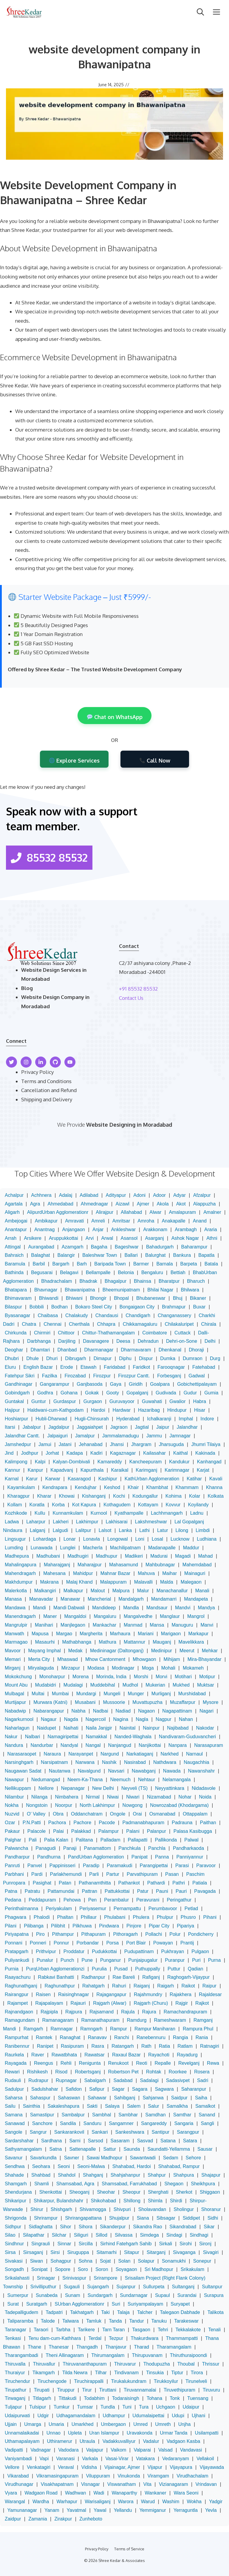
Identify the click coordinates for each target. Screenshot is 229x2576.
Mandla (131, 1607)
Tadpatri (54, 2312)
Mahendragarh (20, 1573)
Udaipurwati (17, 2415)
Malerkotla (16, 1590)
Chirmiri (42, 1332)
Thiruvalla (15, 2363)
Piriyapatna (17, 1934)
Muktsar (205, 1684)
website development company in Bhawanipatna (124, 221)
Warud (148, 2501)
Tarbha (63, 2329)
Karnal (11, 1478)
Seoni (64, 2166)
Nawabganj (144, 1770)
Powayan (163, 1942)
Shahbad (40, 2175)
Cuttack (182, 1332)
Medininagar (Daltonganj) (117, 1650)
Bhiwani (74, 1298)
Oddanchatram (87, 1813)
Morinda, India (111, 1676)
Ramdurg (137, 2020)
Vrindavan (206, 2484)
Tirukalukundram (128, 2381)
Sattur (109, 2149)
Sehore (193, 2157)
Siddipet (191, 2218)
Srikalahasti (17, 2278)
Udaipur (190, 2406)
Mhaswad (67, 1659)
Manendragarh (20, 1616)
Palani (132, 1831)
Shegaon (173, 2183)
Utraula (87, 2441)
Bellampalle (98, 1272)
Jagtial (142, 1427)
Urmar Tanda (173, 2432)
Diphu (125, 1358)
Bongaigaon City (137, 1306)
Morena (80, 1676)
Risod (61, 2071)
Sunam (72, 2295)
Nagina (120, 1719)
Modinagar (123, 1667)
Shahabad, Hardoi (131, 2166)
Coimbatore (154, 1332)
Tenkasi (13, 2338)
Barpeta (188, 1263)
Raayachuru (17, 1977)
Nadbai (100, 1710)
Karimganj (146, 1470)
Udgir (43, 2415)
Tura (143, 2406)
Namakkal (96, 1736)
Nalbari (32, 1736)
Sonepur (202, 2261)
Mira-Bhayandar (205, 1659)
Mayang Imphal (44, 1650)
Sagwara (164, 2089)
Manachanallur (172, 1590)
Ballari (130, 1255)
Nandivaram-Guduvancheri (187, 1736)
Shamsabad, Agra (75, 2183)
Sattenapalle (82, 2149)
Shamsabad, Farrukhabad (129, 2183)
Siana (143, 2218)
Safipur (96, 2089)
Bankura (182, 1255)
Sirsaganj (33, 2252)
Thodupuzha (156, 2363)
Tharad (141, 2346)
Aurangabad (41, 1246)
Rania (202, 2037)
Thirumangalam (107, 2355)
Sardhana (51, 2140)
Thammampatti (182, 2338)
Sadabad (122, 2080)
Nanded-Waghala (132, 1736)
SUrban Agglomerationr (79, 2303)
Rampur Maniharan (154, 2028)
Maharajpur (90, 1564)
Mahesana (54, 1573)
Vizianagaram (173, 2484)
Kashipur (107, 1478)
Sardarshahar (19, 2140)
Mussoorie (114, 1702)
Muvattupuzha (147, 1702)
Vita (147, 2484)
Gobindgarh (17, 1392)
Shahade (14, 2175)
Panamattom (97, 1848)
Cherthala (79, 1324)
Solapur (146, 2261)
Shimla (155, 2200)
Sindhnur (14, 2243)
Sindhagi (199, 2235)
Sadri (202, 2080)
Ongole (118, 1813)
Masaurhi (45, 1642)
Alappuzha (204, 1203)
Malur (143, 1590)
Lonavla (91, 1539)
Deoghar (14, 1349)
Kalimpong (16, 1461)
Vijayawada (212, 2467)
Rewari (12, 2071)
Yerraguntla (186, 2510)
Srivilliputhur (43, 2286)
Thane (34, 2346)
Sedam (170, 2157)
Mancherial (99, 1599)
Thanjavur (115, 2346)
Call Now (155, 760)
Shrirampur (46, 2218)
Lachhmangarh (167, 1513)
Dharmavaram (136, 1349)
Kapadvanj (61, 1470)
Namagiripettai (62, 1736)
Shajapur (210, 2175)
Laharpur (35, 1521)
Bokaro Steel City (93, 1306)
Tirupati (41, 2389)
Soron (101, 2269)
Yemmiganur (152, 2510)
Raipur (209, 1985)
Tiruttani (107, 2389)
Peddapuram (42, 1899)
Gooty (112, 1392)
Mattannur (134, 1642)
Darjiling (66, 1341)
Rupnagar (66, 2080)
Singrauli (40, 2243)
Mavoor (13, 1650)
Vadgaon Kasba (183, 2441)
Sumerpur (17, 2295)
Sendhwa (15, 2166)
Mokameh (193, 1667)
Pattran (89, 1891)
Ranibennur (17, 2046)
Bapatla (206, 1255)
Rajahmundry (148, 1994)
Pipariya (185, 1925)
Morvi (161, 1676)
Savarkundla (43, 2157)
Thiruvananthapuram (85, 2363)
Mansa (157, 1624)
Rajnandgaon (19, 2011)
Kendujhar (86, 1487)
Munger (136, 1693)
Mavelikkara (191, 1642)
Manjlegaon (73, 1624)
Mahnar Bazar (115, 1573)
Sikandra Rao (147, 2226)
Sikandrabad (182, 2226)
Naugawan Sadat (23, 1770)
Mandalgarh (131, 1599)
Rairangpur (16, 1994)
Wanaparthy (124, 2492)
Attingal (13, 1246)
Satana (168, 2140)
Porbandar (88, 1942)
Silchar (59, 2235)
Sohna (85, 2261)
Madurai (159, 1556)
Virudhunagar (19, 2484)
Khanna (214, 1487)
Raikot (188, 1985)
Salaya (112, 2106)
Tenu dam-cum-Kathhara (54, 2338)
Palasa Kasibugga (193, 1831)
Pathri (178, 1882)
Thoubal (186, 2363)
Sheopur (132, 2192)
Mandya (206, 1607)
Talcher (145, 2312)
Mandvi (183, 1607)
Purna (214, 1960)
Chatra (29, 1324)
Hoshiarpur (16, 1418)
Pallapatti (138, 1839)
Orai (137, 1813)
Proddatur (74, 1951)
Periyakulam (59, 1908)
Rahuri (119, 1985)
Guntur (38, 1401)
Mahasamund (123, 1564)
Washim (170, 2501)
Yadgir (215, 2501)
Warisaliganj (98, 2501)
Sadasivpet (178, 2080)
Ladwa (12, 1521)
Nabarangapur (48, 1710)
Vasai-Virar (117, 2458)
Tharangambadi (21, 2355)
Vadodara (68, 2449)
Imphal (186, 1418)
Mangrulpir (16, 1624)
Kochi (119, 1496)
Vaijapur (94, 2449)
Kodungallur (145, 1496)
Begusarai (41, 1272)
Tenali (214, 2329)
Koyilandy (198, 1504)
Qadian (195, 1968)
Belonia (126, 1272)
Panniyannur (189, 1856)
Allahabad (131, 1212)
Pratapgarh (16, 1951)
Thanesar (59, 2346)
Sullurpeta (153, 2286)
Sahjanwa (153, 2097)
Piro (40, 1934)
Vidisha (89, 2467)
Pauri (181, 1891)
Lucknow (180, 1539)
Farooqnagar (171, 1367)
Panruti (12, 1865)
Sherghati (158, 2192)
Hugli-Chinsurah (92, 1418)
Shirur (36, 2209)
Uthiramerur (59, 2441)
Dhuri (52, 1358)
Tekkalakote (188, 2329)
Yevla (211, 2510)
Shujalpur (119, 2218)
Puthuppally (147, 1968)
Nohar (185, 1796)
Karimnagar (177, 1470)
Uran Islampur (104, 2432)
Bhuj (177, 1298)
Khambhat (157, 1487)
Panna (162, 1856)
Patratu (32, 1891)
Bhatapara (16, 1289)
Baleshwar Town (99, 1255)
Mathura (107, 1642)
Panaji (69, 1848)
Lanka (125, 1530)
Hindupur (177, 1410)
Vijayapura (181, 2467)
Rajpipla (49, 2011)
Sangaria (183, 2123)
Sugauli (72, 2286)
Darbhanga (39, 1341)
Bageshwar (127, 1246)
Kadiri (96, 1453)
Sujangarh (98, 2286)
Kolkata (215, 1496)
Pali (33, 1839)
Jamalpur (85, 1435)
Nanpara (177, 1745)
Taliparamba (20, 2321)
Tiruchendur (17, 2381)
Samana (14, 2114)
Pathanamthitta (95, 1882)
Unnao (54, 2432)
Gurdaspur (64, 1401)
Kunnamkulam (67, 1513)
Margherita (91, 1633)
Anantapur (16, 1229)
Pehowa (72, 1899)
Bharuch (196, 1281)
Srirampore (105, 2278)
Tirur (87, 2389)
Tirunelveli (196, 2381)
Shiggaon (210, 2192)
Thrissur (210, 2363)
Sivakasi (14, 2261)
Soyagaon (126, 2269)
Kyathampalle (128, 1513)
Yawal (100, 2510)
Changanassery (174, 1315)
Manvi (207, 1624)
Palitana (84, 1839)
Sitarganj (156, 2252)
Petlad (191, 1908)
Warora (126, 2501)
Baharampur (194, 1246)
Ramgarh (33, 2028)
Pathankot (129, 1882)
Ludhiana (206, 1539)
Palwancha (16, 1848)
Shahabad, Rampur (179, 2166)
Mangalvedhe (138, 1616)
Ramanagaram (58, 2020)
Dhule (32, 1358)
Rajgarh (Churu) (151, 2003)
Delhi (210, 1341)
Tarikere (86, 2329)
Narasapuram (208, 1745)
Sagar (118, 2089)
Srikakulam (192, 2269)
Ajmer (143, 1203)
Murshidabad (192, 1693)
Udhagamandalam (75, 2415)
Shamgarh (16, 2183)
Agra (35, 1203)
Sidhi (213, 2218)
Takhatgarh (82, 2312)
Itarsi (10, 1427)
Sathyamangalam (23, 2149)
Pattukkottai (117, 1891)
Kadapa (74, 1453)
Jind (9, 1453)
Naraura (52, 1753)
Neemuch (120, 1779)
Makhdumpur (19, 1582)
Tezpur (116, 2338)
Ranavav (97, 2037)
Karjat (203, 1470)
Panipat (139, 1856)
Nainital (127, 1727)
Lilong (181, 1530)
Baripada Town (110, 1263)
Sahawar (97, 2097)
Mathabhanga (76, 1642)
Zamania (37, 2518)
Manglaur (170, 1616)
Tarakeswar (186, 2321)
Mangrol (196, 1616)
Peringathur (179, 1899)
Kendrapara (54, 1487)
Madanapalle (162, 1547)
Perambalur (116, 1899)
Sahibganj (124, 2097)
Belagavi (69, 1272)
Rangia (180, 2037)
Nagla (142, 1719)
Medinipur (161, 1650)
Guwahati (152, 1401)
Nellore (46, 1788)
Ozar (10, 1822)
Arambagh (186, 1229)
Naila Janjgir (99, 1727)
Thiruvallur (44, 2363)
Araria (210, 1229)
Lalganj (37, 1530)
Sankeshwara (129, 2132)
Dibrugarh (75, 1358)
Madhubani (48, 1556)
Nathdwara (164, 1762)
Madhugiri (77, 1556)
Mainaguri (194, 1573)
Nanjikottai (150, 1745)
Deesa (123, 1341)
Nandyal (69, 1745)
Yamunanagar (22, 2510)
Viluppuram (98, 2475)
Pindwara (109, 1925)
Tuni (126, 2406)
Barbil (39, 1263)
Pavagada (205, 1891)
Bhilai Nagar (160, 1289)
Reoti (141, 2063)
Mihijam (172, 1659)
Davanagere (96, 1341)
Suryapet (180, 2303)
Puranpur (175, 1960)
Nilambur (14, 1796)
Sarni (74, 2140)
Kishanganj (94, 1496)
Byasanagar (17, 1315)
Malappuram (113, 1582)
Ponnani (13, 1942)
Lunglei (67, 1547)
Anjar (97, 1229)
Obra (58, 1813)
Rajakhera (180, 1994)
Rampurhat (16, 2037)
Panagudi (45, 1848)
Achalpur (14, 1195)
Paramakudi (119, 1865)
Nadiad (123, 1710)
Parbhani (14, 1874)
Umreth (163, 2424)
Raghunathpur (60, 1985)
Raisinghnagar (73, 1994)
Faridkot (141, 1367)
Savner (71, 2157)
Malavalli (143, 1582)
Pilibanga (34, 1925)
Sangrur (38, 2132)
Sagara (140, 2089)
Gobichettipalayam (197, 1384)
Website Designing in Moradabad (129, 1124)
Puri (196, 1960)
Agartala (14, 1203)
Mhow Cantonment (105, 1659)
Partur (112, 1874)
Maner (50, 1616)
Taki (105, 2312)
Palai (58, 1831)
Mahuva (146, 1573)
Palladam (110, 1839)
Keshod (112, 1487)
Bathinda (14, 1272)
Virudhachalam (192, 2475)
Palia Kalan (56, 1839)
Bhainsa (142, 1281)
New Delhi (103, 1788)
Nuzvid (12, 1813)
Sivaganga (184, 2252)
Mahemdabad (197, 1564)
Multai (38, 1693)
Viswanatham (121, 2484)
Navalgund (89, 1770)
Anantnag (44, 1229)
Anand (200, 1220)
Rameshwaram (170, 2020)
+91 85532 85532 (138, 989)
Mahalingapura (20, 1564)
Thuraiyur (15, 2372)
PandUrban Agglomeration (96, 1856)
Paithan (208, 1822)
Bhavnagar (45, 1289)
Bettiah (178, 1272)
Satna (55, 2149)
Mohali (168, 1667)
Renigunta (90, 2063)
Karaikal (119, 1470)
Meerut (187, 1650)
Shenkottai (50, 2192)
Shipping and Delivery (46, 1099)
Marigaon (171, 1633)
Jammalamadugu (120, 1435)
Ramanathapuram (100, 2020)
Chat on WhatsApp (115, 717)
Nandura (14, 1745)
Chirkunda (16, 1332)
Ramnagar (61, 2028)
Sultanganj (183, 2286)
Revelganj (188, 2063)
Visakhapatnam (57, 2484)
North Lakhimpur (97, 1805)
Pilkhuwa (82, 1925)
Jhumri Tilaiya (205, 1444)
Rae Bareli (124, 1977)
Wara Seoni (186, 2492)
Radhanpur (93, 1977)
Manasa (13, 1599)
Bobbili (37, 1306)
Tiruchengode (52, 2381)
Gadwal (196, 1375)
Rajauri (78, 2003)
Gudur (190, 1392)
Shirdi (176, 2200)
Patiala (199, 1882)
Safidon (74, 2089)
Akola (163, 1203)
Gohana (69, 1392)
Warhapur (66, 2501)
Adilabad (89, 1195)
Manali (202, 1590)
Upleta (75, 2432)
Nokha (11, 1805)
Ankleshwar (123, 1229)
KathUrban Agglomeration (152, 1478)
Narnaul (194, 1753)
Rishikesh (37, 2071)
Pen (92, 1899)
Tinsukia (155, 2372)
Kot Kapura (84, 1504)
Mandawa (15, 1607)
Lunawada (41, 1547)
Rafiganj (151, 1977)
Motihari (183, 1676)
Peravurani (147, 1899)
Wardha (41, 2501)
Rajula (127, 2011)
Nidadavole (204, 1788)
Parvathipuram (142, 1874)
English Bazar (38, 1367)
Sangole (13, 2132)
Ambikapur (46, 1220)
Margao (64, 1633)
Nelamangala (177, 1779)
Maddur (191, 1547)
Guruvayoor (121, 1401)
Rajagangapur (111, 1994)
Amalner (212, 1212)
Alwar (155, 1212)
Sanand (207, 2114)
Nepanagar (73, 1788)
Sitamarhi (106, 2252)
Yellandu (123, 2510)
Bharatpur (169, 1281)
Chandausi (106, 1315)
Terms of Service (129, 2548)
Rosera (202, 2071)
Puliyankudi (17, 1960)
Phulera (141, 1917)
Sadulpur (14, 2089)
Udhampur (114, 2415)
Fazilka (49, 1375)
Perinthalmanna (21, 1908)
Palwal (191, 1839)
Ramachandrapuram (185, 2011)
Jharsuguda (171, 1444)
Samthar (182, 2114)
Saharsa (14, 2097)
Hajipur (12, 1410)
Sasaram (120, 2140)
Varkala (90, 2458)
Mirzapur (70, 1667)
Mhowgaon (144, 1659)
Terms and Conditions (46, 1081)
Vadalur (151, 2441)
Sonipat (39, 2269)
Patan (65, 1882)
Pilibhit (58, 1925)
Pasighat (42, 1882)
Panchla (156, 1848)
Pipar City (159, 1925)
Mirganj (12, 1667)
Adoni (139, 1195)
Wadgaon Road (41, 2492)
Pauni (162, 1891)
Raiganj (142, 1985)
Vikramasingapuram (57, 2475)
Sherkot (184, 2192)
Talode (48, 2321)
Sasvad (145, 2140)
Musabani (85, 1702)
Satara (190, 2140)
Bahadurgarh (160, 1246)
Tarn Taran (113, 2329)
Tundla (107, 2406)
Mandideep (104, 1607)
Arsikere (32, 1238)
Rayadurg (187, 2054)
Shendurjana (18, 2192)
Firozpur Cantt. (134, 1375)
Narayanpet (80, 1753)
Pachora (57, 1822)
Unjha (184, 2424)
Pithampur (63, 1934)
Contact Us (131, 998)
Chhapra (106, 1324)
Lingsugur (15, 1539)
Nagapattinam (177, 1710)
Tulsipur (37, 2406)
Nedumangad (45, 1779)
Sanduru (92, 2123)
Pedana (13, 1899)
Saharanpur (193, 2089)
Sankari (100, 2132)
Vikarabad (18, 2475)
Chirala (208, 1324)
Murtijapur (15, 1702)
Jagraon (119, 1427)
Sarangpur (188, 2132)
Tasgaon (141, 2329)
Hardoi (98, 1410)
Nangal (93, 1745)
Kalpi (40, 1461)
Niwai (113, 1796)
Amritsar (121, 1220)
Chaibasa (48, 1315)
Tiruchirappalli (88, 2381)
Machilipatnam (125, 1547)
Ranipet (45, 2046)
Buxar (199, 1306)
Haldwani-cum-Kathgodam (55, 1410)
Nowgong (133, 1805)
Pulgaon (200, 1951)
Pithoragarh (125, 1934)
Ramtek (44, 2037)
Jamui (44, 1444)
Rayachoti (158, 2054)
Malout (98, 1590)
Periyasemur (92, 1908)
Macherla (93, 1547)
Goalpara (160, 1384)
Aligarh (12, 1212)
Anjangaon (73, 1229)
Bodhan (59, 1306)
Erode (66, 1367)
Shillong (131, 2200)
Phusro (188, 1917)
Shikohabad (103, 2200)
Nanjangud (119, 1745)
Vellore (12, 2467)
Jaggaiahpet (90, 1427)
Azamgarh (72, 1246)
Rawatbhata (64, 2054)
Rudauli (13, 2080)
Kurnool (99, 1513)
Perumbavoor (162, 1908)
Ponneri (38, 1942)
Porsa (112, 1942)
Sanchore (42, 2123)
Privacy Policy (37, 1072)
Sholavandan (152, 2209)
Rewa (213, 2063)
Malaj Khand (79, 1582)
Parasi (182, 1865)
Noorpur (63, 1805)
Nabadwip (15, 1710)
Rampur (118, 2028)
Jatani (65, 1444)
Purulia (99, 1968)
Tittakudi (68, 2398)
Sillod (101, 2235)
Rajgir (181, 2003)
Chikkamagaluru (140, 1324)
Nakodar (205, 1727)
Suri (116, 2303)
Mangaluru (105, 1616)
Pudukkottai (104, 1951)
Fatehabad (203, 1367)
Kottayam (148, 1504)
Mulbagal (14, 1693)
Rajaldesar (210, 1994)
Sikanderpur (113, 2226)
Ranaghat (70, 2037)
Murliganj (161, 1693)
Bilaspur (13, 1306)
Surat (13, 2303)
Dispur (146, 1358)
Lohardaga (44, 1539)
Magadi (183, 1556)
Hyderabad (128, 1418)
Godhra (45, 1392)
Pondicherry (200, 1934)
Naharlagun (17, 1727)
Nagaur (48, 1719)
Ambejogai (16, 1220)
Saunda (131, 2149)
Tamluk (93, 2321)
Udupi (178, 2415)
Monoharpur (52, 1676)
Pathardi (156, 1882)
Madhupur (106, 1556)
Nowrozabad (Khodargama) (179, 1805)
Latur (162, 1530)
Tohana (155, 2398)
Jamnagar (180, 1435)
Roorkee (178, 2071)
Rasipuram (72, 2046)
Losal (157, 1539)
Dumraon (192, 1358)
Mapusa (40, 1633)
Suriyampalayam (145, 2303)
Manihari (44, 1624)
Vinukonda (128, 2475)
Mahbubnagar (160, 1564)
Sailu (10, 2106)
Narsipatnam (54, 1762)
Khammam (187, 1487)
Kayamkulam (21, 1487)
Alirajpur (104, 1212)
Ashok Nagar (185, 1238)
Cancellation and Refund (49, 1090)
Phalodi (41, 1917)
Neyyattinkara (169, 1788)
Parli (94, 1874)
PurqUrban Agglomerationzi (55, 1968)
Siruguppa (78, 2252)
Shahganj (93, 2175)
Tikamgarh (44, 2372)
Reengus (43, 2063)
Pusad (121, 1968)
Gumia (211, 1392)
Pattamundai (61, 1891)
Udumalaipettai (148, 2415)
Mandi (39, 1607)
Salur (153, 2106)
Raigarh (165, 1985)
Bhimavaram (18, 1298)
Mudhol (130, 1684)
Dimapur (103, 1358)
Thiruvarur (125, 2363)
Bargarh (60, 1263)
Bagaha (99, 1246)
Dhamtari (40, 1349)
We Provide (71, 1124)
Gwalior (177, 1401)
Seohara (41, 2166)
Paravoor (206, 1865)
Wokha (194, 2501)
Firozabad (75, 1375)
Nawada (172, 1770)
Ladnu (197, 1513)
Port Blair (136, 1942)
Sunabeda (47, 2295)
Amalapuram (182, 1212)
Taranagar (15, 2329)
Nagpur (163, 1719)
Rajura (149, 2011)
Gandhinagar (19, 1384)
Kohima (173, 1496)
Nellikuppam (18, 1788)
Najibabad (177, 1727)
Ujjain (11, 2424)
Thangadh (87, 2346)
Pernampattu (127, 1908)
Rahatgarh (93, 1985)
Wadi (99, 2492)
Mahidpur (83, 1573)
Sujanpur (125, 2286)
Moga (148, 1667)
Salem (133, 2106)
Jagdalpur (58, 1427)
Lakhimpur (87, 1521)
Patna (11, 1891)
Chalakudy (76, 1315)
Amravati (74, 1220)
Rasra (97, 2046)
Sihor (65, 2226)
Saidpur (179, 2097)
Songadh (14, 2269)
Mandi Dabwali (69, 1607)
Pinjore (133, 1925)
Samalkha (177, 2106)
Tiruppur (66, 2389)
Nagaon (146, 1710)
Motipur (207, 1676)
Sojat (105, 2261)
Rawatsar (94, 2054)
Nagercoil (96, 1719)
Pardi (36, 1874)
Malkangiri (45, 1590)
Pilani (10, 1925)
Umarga (32, 2424)
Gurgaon (92, 1401)
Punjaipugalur (142, 1960)
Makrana (49, 1582)
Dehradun (148, 1341)
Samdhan (155, 2114)
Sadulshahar (44, 2089)
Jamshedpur (18, 1444)
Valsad (165, 2449)
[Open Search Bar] (200, 12)
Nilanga (39, 1796)
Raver (37, 2054)
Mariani (145, 1633)
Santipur (161, 2132)
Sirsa (10, 2252)
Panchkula (129, 1848)
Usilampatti (206, 2432)
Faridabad (114, 1367)
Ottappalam (195, 1813)
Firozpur (102, 1375)
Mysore (210, 1702)
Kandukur (179, 1461)
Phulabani (114, 1917)
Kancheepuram (145, 1461)
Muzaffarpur (182, 1702)
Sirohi (186, 2243)
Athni (211, 1238)
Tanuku (159, 2321)
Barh (82, 1263)
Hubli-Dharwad (51, 1418)
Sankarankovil (69, 2132)
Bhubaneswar (150, 1298)
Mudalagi (73, 1684)
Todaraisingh (125, 2398)
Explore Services (74, 760)
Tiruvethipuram (179, 2389)
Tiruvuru (211, 2389)
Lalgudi (60, 1530)
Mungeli (111, 1693)
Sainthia (31, 2106)
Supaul (162, 2295)
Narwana (85, 1762)
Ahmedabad (60, 1203)
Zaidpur (13, 2518)
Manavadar (41, 1599)
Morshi (141, 1676)
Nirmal (93, 1796)
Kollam (14, 1504)
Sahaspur (40, 2097)
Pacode (107, 1822)
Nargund (109, 1753)
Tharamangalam (174, 2346)
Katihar (194, 1478)
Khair (133, 1487)
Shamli (41, 2183)
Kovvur (173, 1504)
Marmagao (16, 1642)
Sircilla (86, 2243)
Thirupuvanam (147, 2355)
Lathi (144, 1530)
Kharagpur (18, 1496)
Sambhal (101, 2114)
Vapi (44, 2458)
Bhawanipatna (80, 1289)
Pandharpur (17, 1856)
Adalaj (65, 1195)
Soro (83, 2269)
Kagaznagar (123, 1453)
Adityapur (116, 1195)
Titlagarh (42, 2398)
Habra (199, 1401)
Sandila (68, 2123)
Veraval (66, 2467)
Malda (166, 1582)
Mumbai (60, 1693)
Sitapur (131, 2252)
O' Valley (36, 1813)
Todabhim (94, 2398)
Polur (174, 1934)
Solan (124, 2261)
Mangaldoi (75, 1616)
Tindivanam (126, 2372)
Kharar (44, 1496)
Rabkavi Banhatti (56, 1977)
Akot (181, 1203)
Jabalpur (32, 1427)
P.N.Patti (32, 1822)
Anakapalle (173, 1220)
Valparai (142, 2449)
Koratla (37, 1504)
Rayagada (16, 2063)
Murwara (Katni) (50, 1702)
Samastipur (42, 2114)
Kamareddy (110, 1461)
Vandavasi (191, 2449)
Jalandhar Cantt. (22, 1435)
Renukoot (118, 2063)
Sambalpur (73, 2114)
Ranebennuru (151, 2037)
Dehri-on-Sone (181, 1341)
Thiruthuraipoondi (188, 2355)
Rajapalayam (49, 2003)
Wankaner (155, 2492)
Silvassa (124, 2235)
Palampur (108, 1831)
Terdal (94, 2338)
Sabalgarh (95, 2080)
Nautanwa (59, 1770)
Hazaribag (149, 1410)
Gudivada (166, 1392)
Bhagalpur (115, 1281)
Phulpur (165, 1917)
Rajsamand (101, 2011)
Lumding (14, 1547)
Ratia (164, 2046)
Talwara (70, 2321)
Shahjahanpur (125, 2175)
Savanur (14, 2157)
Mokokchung (18, 1676)
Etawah (88, 1367)
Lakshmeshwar (151, 1521)
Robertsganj (87, 2071)
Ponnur (61, 1942)
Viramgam (158, 2475)
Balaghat (40, 1255)
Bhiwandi (48, 1298)
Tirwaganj (15, 2398)
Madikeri (134, 1556)
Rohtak (153, 2071)
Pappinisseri (62, 1865)
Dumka (167, 1358)
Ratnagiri (209, 2046)
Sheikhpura (203, 2183)
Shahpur (157, 2175)
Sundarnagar (134, 2295)
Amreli (98, 1220)
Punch (67, 1960)
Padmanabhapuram (143, 1822)
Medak (75, 1650)
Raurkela (14, 2054)
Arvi (90, 1238)
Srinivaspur (74, 2278)
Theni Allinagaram (65, 2355)
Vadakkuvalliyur (119, 2441)
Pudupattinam (139, 1951)
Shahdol (66, 2175)
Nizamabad (159, 1796)
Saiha (201, 2097)
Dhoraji (196, 1349)
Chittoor (66, 1332)
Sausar (205, 2149)
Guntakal (14, 1401)
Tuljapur (13, 2406)
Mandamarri (164, 1599)
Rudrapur (38, 2080)
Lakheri (60, 1521)
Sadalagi (149, 2080)
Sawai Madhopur (104, 2157)
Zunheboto (90, 2518)
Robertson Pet (123, 2071)
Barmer (141, 1263)
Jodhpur (29, 1453)
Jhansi (117, 1444)
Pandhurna (49, 1856)
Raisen (43, 1994)
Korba (58, 1504)
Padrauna (182, 1822)
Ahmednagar (94, 1203)
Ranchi (121, 2037)
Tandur (136, 2321)
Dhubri (12, 1358)
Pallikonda (166, 1839)
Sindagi (174, 2235)
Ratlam (185, 2046)
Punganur (110, 1960)
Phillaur (89, 1917)
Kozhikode (16, 1513)
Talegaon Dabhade (180, 2312)
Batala (211, 1263)
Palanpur (156, 1831)
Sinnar (64, 2243)
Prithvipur (46, 1951)
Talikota (216, 2312)
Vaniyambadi (18, 2458)
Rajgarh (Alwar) (109, 2003)
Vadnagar (40, 2449)
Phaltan (65, 1917)
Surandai (186, 2295)
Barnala (164, 1263)
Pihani (209, 1917)
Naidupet (46, 1727)
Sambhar (128, 2114)
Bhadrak (88, 1281)
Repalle (163, 2063)
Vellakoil (205, 2458)
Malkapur (73, 1590)
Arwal (107, 1238)
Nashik (109, 1762)
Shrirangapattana (83, 2218)
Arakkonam (155, 1229)
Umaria (56, 2424)
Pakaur (12, 1831)
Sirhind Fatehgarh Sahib (126, 2243)
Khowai (66, 1496)
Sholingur (184, 2209)
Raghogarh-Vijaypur (188, 1977)
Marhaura (120, 1633)
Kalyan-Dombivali (71, 1461)
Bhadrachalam (56, 1281)
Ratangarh (123, 2046)
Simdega (149, 2235)
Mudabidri (45, 1684)
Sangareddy (154, 2123)
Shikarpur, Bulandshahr (58, 2200)
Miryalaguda (41, 1667)
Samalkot (205, 2106)
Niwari (132, 1796)
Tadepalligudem (21, 2312)
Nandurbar (41, 1745)
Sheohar (106, 2192)
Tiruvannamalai (140, 2389)
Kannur (12, 1470)
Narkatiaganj (139, 1753)
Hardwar (122, 1410)
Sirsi (55, 2252)
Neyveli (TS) (134, 1788)
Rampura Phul (198, 2028)
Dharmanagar (98, 1349)
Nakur (11, 1736)
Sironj (205, 2243)
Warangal (15, 2501)
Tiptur (177, 2372)
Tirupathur (15, 2389)
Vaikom (118, 2449)
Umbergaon (113, 2424)
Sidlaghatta (40, 2226)
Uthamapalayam (22, 2441)
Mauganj (162, 1642)
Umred (140, 2424)
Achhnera (41, 1195)
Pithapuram (93, 1934)
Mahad (205, 1556)
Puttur (174, 1968)
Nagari (206, 1710)
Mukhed (181, 1684)
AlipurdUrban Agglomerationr (57, 1212)
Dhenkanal (170, 1349)
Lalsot (105, 1530)
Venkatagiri (38, 2467)
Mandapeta (196, 1599)
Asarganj (154, 1238)
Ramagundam (20, 2020)
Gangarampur (54, 1384)
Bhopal (121, 1298)
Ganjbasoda (89, 1384)
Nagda (71, 1719)
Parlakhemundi (66, 1874)
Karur (32, 1478)
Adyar (179, 1195)
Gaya (115, 1384)
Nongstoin (36, 1805)
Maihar (169, 1573)
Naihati (71, 1727)
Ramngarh (91, 2028)
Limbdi (203, 1530)
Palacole (36, 1831)
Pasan (172, 1874)
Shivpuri (122, 2209)
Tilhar (100, 2372)
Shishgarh (61, 2209)
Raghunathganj (21, 1985)
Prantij (187, 1942)
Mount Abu (16, 1684)
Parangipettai (154, 1865)
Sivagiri (211, 2252)
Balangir (66, 1255)
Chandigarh (138, 1315)
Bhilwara (190, 1289)
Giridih (136, 1384)
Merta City (39, 1659)
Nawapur (14, 1779)
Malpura (121, 1590)
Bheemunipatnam (121, 1289)
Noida (205, 1796)
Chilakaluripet (179, 1324)
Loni (139, 1539)
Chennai (52, 1324)
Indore (207, 1418)
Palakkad (81, 1831)
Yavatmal (76, 2510)
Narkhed (170, 1753)
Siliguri (81, 2235)
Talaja (123, 2312)
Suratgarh (36, 2303)
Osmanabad (162, 1813)
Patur (142, 1891)
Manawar (70, 1599)
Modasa (95, 1667)
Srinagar (46, 2278)
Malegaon (191, 1582)
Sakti (92, 2106)
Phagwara (15, 1917)
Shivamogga (93, 2209)
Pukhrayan (172, 1951)
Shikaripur (15, 2200)
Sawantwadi (143, 2157)
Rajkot (202, 2003)
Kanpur (35, 1470)
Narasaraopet (21, 1753)
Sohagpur (60, 2261)
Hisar (199, 1410)
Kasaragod (79, 1478)
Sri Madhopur (159, 2269)
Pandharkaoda (188, 1848)
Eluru (10, 1367)
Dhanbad (67, 1349)
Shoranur (211, 2209)
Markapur (198, 1633)
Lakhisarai (117, 1521)
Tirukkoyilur (166, 2381)
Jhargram (141, 1444)
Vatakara (145, 2458)
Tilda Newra (75, 2372)
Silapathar (33, 2235)
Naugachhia (196, 1762)
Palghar (13, 1839)
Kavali (215, 1478)
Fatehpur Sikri (20, 1375)
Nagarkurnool (19, 1719)
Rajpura (73, 2011)
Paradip (91, 1865)
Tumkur (62, 2406)
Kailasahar (154, 1453)
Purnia (11, 1968)
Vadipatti (14, 2449)
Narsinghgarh (19, 1762)
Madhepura (17, 1556)
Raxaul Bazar (126, 2054)
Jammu (154, 1435)
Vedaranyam (175, 2458)
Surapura (214, 2295)
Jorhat (52, 1453)
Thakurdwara (144, 2338)
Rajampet (17, 2003)
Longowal (117, 1539)
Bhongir (98, 1298)
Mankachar (104, 1624)
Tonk (175, 2398)
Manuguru (182, 1624)
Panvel (34, 1865)
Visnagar (90, 2484)
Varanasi (65, 2458)
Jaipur (162, 1427)
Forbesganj (169, 1375)
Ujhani (198, 2415)
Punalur (45, 1960)
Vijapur (155, 2467)
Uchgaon (165, 2406)
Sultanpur (212, 2286)
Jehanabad (91, 1444)
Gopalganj (137, 1392)
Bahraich (14, 1255)
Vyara (11, 2492)
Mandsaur (157, 1607)
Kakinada (205, 1453)
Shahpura (183, 2175)
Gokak (92, 1392)
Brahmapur (173, 1306)
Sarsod (95, 2140)
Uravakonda (139, 2432)
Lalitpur (83, 1530)
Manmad (133, 1624)
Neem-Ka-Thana (85, 1779)
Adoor (159, 1195)
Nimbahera (66, 1796)
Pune (87, 1960)
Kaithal (180, 1453)
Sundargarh (100, 2295)
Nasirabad (135, 1762)
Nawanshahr (201, 1770)
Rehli (66, 2063)
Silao (10, 2235)
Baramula (15, 1263)
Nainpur (151, 1727)
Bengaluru (152, 1272)
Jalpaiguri (57, 1435)
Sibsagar (166, 2218)
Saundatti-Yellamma (168, 2149)
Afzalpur (202, 1195)
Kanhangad (209, 1461)
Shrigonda (16, 2218)
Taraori (41, 2329)
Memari (13, 1659)
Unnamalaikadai (22, 2432)
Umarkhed (83, 2424)
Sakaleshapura (64, 2106)
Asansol (128, 1238)
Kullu (40, 1513)
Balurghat (155, 1255)
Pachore (82, 1822)
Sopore (62, 2269)
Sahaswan (69, 2097)
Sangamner (121, 2123)
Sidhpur (13, 2226)
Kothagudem (117, 1504)
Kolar (194, 1496)
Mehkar (210, 1650)
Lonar (70, 1539)
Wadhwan (75, 2492)
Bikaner (198, 1298)
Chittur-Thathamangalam (108, 1332)
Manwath (14, 1633)
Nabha (79, 1710)
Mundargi (86, 1693)
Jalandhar (187, 1427)
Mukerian (155, 1684)
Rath (146, 2046)
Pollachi (153, 1934)
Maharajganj (57, 1564)
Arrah (10, 1238)
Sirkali (165, 2243)
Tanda (115, 2321)
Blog (27, 988)
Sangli (207, 2123)
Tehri (163, 2329)
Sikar (209, 2226)
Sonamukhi (174, 2261)
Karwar (52, 1478)
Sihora (85, 2226)
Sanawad (15, 2123)
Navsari (116, 1770)
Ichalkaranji (159, 1418)
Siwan (36, 2261)
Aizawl (122, 1203)
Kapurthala (92, 1470)
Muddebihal (102, 1684)
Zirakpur (63, 2518)
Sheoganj (79, 2192)
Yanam (51, 2510)
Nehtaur (146, 1779)
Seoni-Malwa (91, 2166)
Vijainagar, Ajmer (122, 2467)
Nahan (186, 1719)
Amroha (145, 1220)
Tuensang (197, 2398)
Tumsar (85, 2406)
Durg (215, 1358)
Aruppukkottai (63, 1238)
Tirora (197, 2372)
